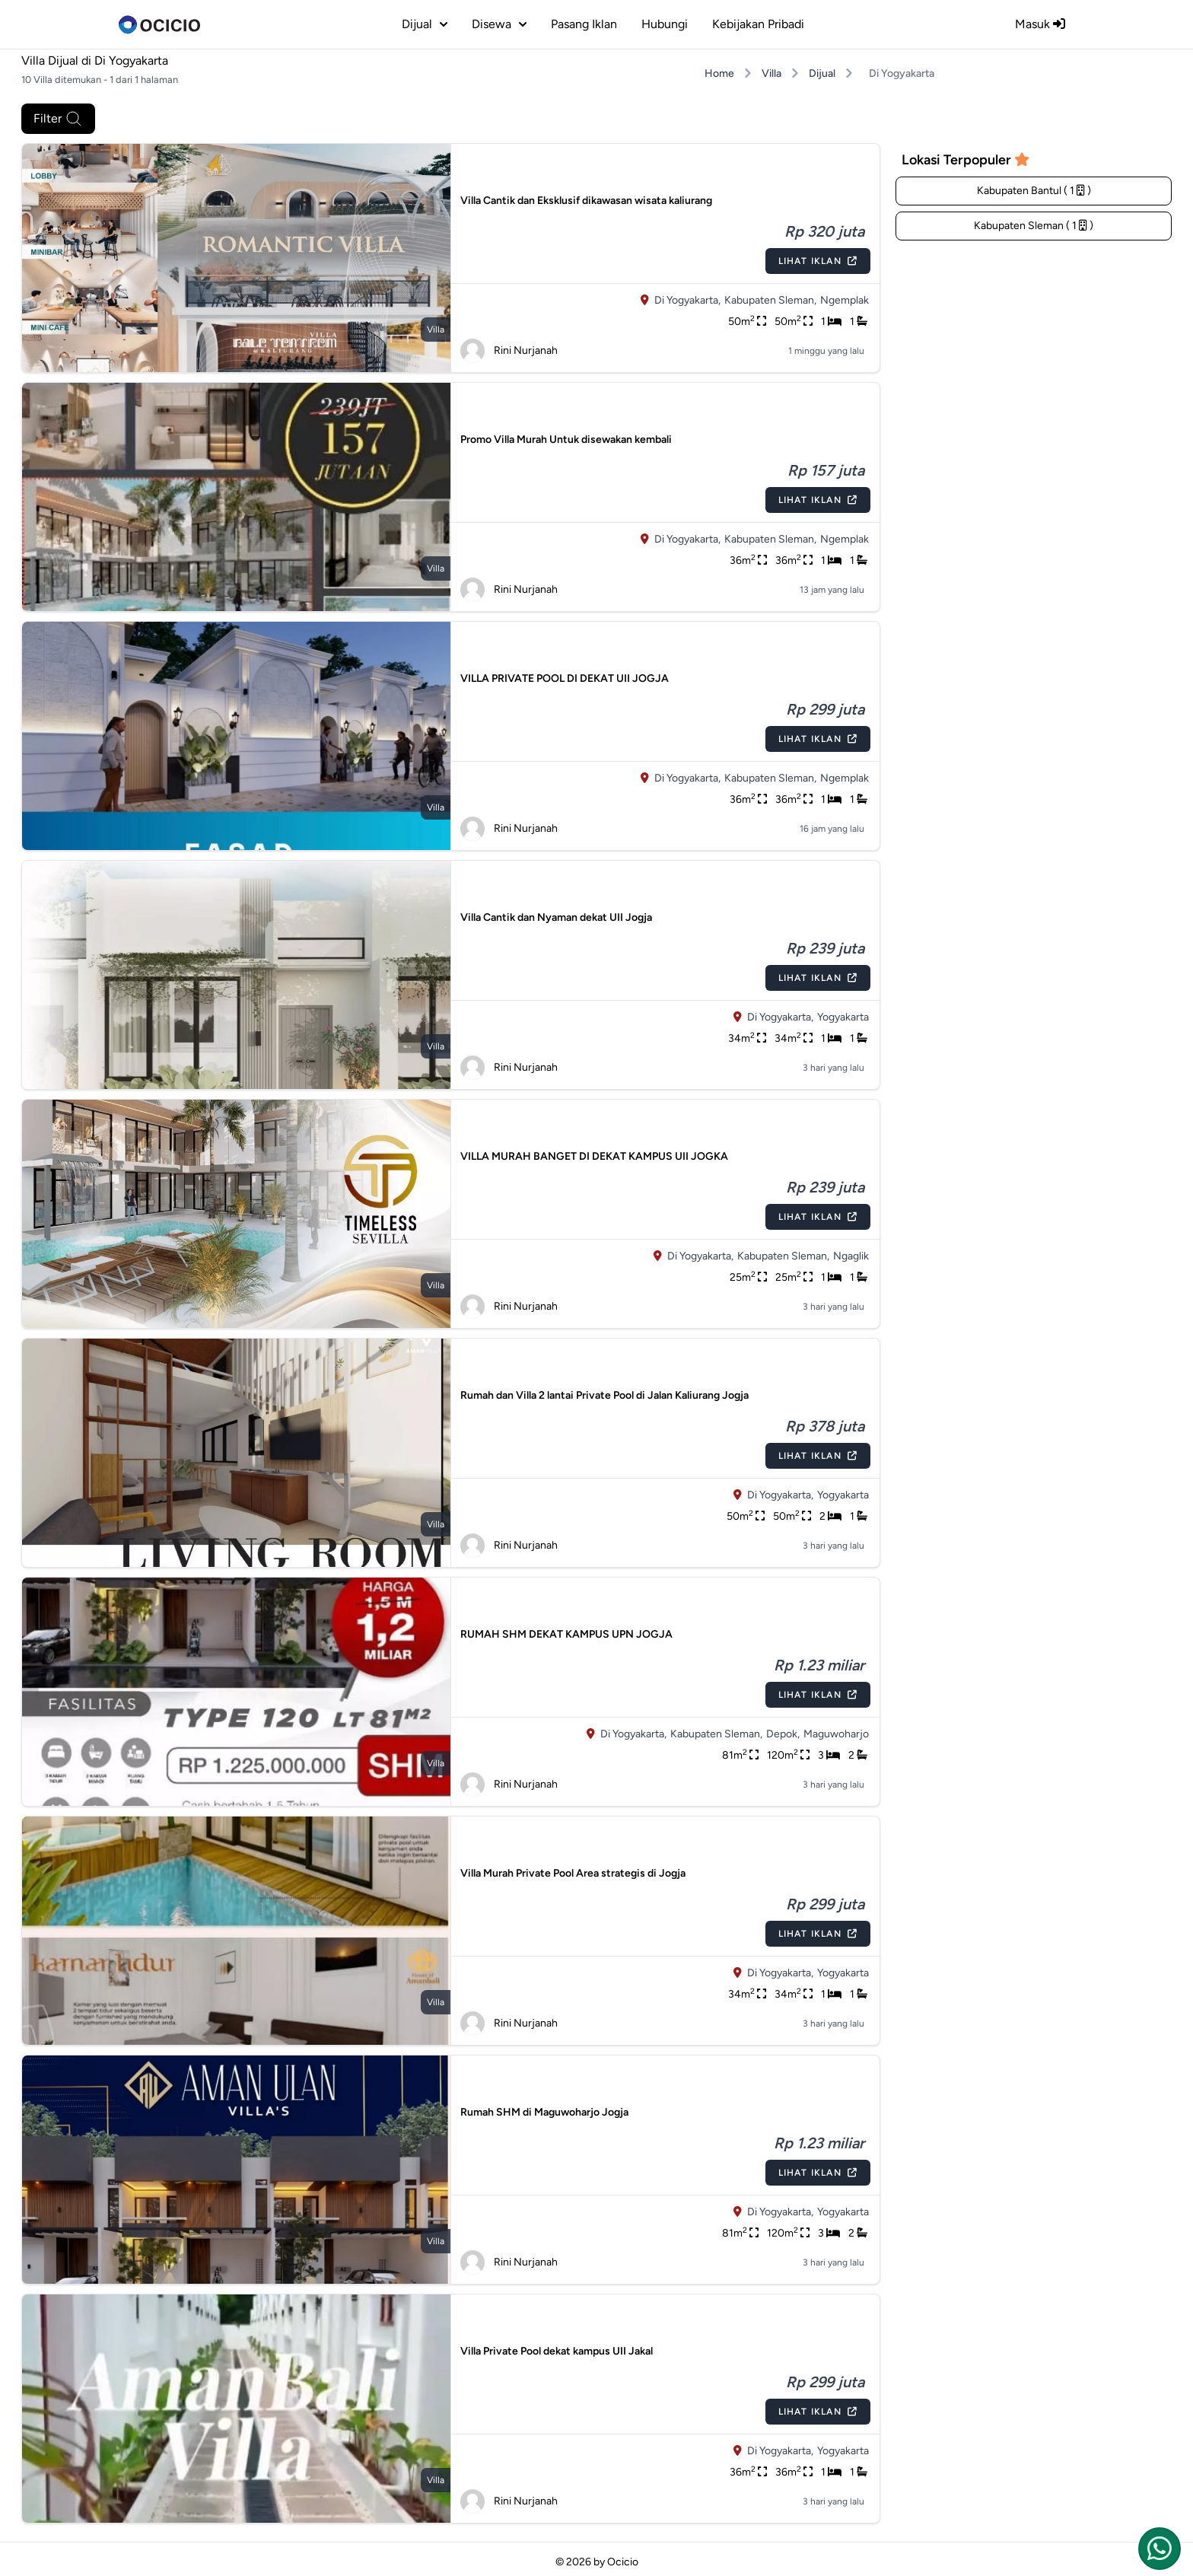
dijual (424, 24)
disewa (499, 24)
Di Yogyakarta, (687, 300)
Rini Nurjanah (509, 351)
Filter (58, 119)
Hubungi (664, 24)
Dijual (822, 73)
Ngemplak (844, 300)
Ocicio (622, 2561)
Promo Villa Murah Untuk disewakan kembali (566, 439)
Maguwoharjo (836, 1733)
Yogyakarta (843, 1017)
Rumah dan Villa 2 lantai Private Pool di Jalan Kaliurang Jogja (604, 1395)
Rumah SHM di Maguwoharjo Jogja (544, 2112)
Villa (771, 73)
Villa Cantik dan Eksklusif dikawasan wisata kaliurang (586, 200)
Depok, (783, 1733)
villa (435, 329)
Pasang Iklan (584, 24)
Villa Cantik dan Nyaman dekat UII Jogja (556, 917)
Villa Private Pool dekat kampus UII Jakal (556, 2351)
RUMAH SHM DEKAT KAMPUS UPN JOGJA (566, 1634)
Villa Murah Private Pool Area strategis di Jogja (573, 1873)
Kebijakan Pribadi (758, 24)
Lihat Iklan (817, 261)
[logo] (159, 24)
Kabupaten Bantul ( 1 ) (1034, 190)
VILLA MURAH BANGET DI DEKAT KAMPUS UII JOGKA (594, 1156)
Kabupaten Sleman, (770, 300)
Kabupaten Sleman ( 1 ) (1033, 225)
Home (719, 73)
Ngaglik (851, 1256)
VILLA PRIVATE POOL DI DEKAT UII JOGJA (564, 678)
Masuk (1040, 24)
